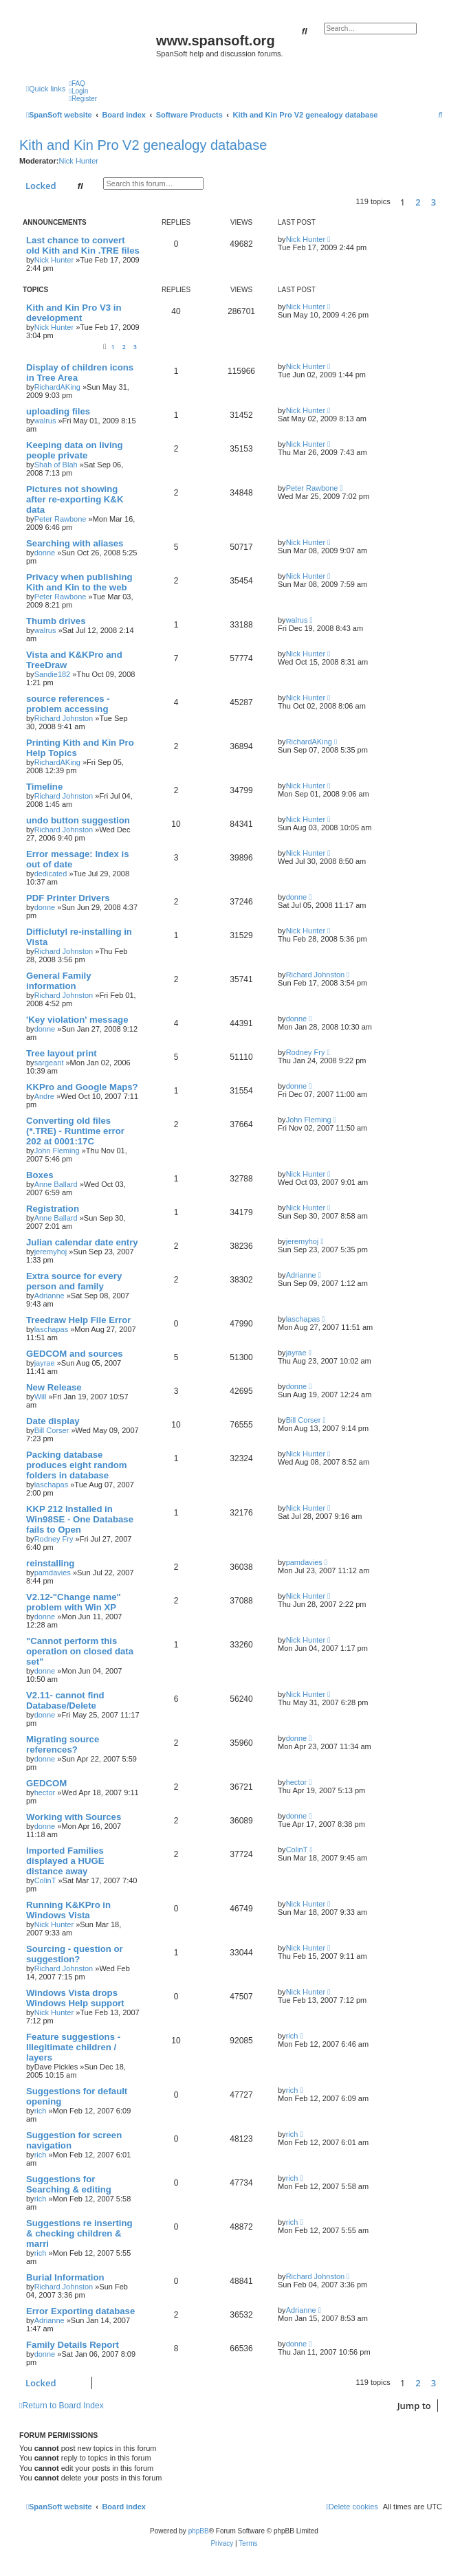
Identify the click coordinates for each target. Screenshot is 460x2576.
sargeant (49, 1062)
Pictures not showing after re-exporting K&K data (74, 499)
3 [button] (433, 202)
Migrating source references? (62, 1744)
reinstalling (50, 1563)
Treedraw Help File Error (78, 1320)
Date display (53, 1421)
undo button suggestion (78, 820)
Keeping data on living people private (74, 450)
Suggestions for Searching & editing (68, 2184)
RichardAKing (57, 387)
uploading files (58, 411)
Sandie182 (52, 674)
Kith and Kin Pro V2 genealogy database (143, 145)
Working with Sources (73, 1817)
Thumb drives (55, 621)
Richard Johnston (64, 718)
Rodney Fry (305, 1052)
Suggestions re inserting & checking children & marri (79, 2233)
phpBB (198, 2531)
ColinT (45, 1880)
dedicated (50, 873)
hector (45, 1792)
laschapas (51, 1329)
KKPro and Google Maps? (82, 1087)
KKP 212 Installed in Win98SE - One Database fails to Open (79, 1519)
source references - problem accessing (68, 703)
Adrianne (49, 1295)
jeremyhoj (50, 1251)
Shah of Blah (56, 464)
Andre (44, 1096)
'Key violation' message (77, 1019)
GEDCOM (46, 1783)
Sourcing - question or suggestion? (74, 1954)
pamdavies (52, 1572)
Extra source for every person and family (74, 1281)
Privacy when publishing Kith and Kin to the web (79, 582)
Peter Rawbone (60, 519)
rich (292, 2036)
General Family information (58, 980)
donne (45, 552)
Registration (52, 1208)
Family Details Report (72, 2345)
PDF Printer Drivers (68, 898)
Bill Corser (51, 1430)
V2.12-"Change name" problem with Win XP (73, 1602)
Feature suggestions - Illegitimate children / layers (73, 2047)
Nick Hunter (78, 161)
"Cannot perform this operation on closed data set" (79, 1651)
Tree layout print (61, 1053)
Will (40, 1396)
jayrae (44, 1363)
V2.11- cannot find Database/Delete (65, 1700)
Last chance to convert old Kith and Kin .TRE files (83, 245)
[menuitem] (77, 83)
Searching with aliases (74, 543)
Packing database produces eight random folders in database (76, 1465)
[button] (445, 202)
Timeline (44, 786)
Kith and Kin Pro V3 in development (73, 312)
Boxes (40, 1175)
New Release (54, 1387)
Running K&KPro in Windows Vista (68, 1910)
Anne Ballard (56, 1184)
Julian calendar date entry (82, 1242)
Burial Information (65, 2277)
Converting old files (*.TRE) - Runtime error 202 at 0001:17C (75, 1130)
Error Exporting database (80, 2311)
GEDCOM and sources (74, 1353)
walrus (45, 421)
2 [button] (417, 202)
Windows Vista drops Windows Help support (75, 1998)
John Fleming (57, 1150)
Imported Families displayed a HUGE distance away (65, 1860)
